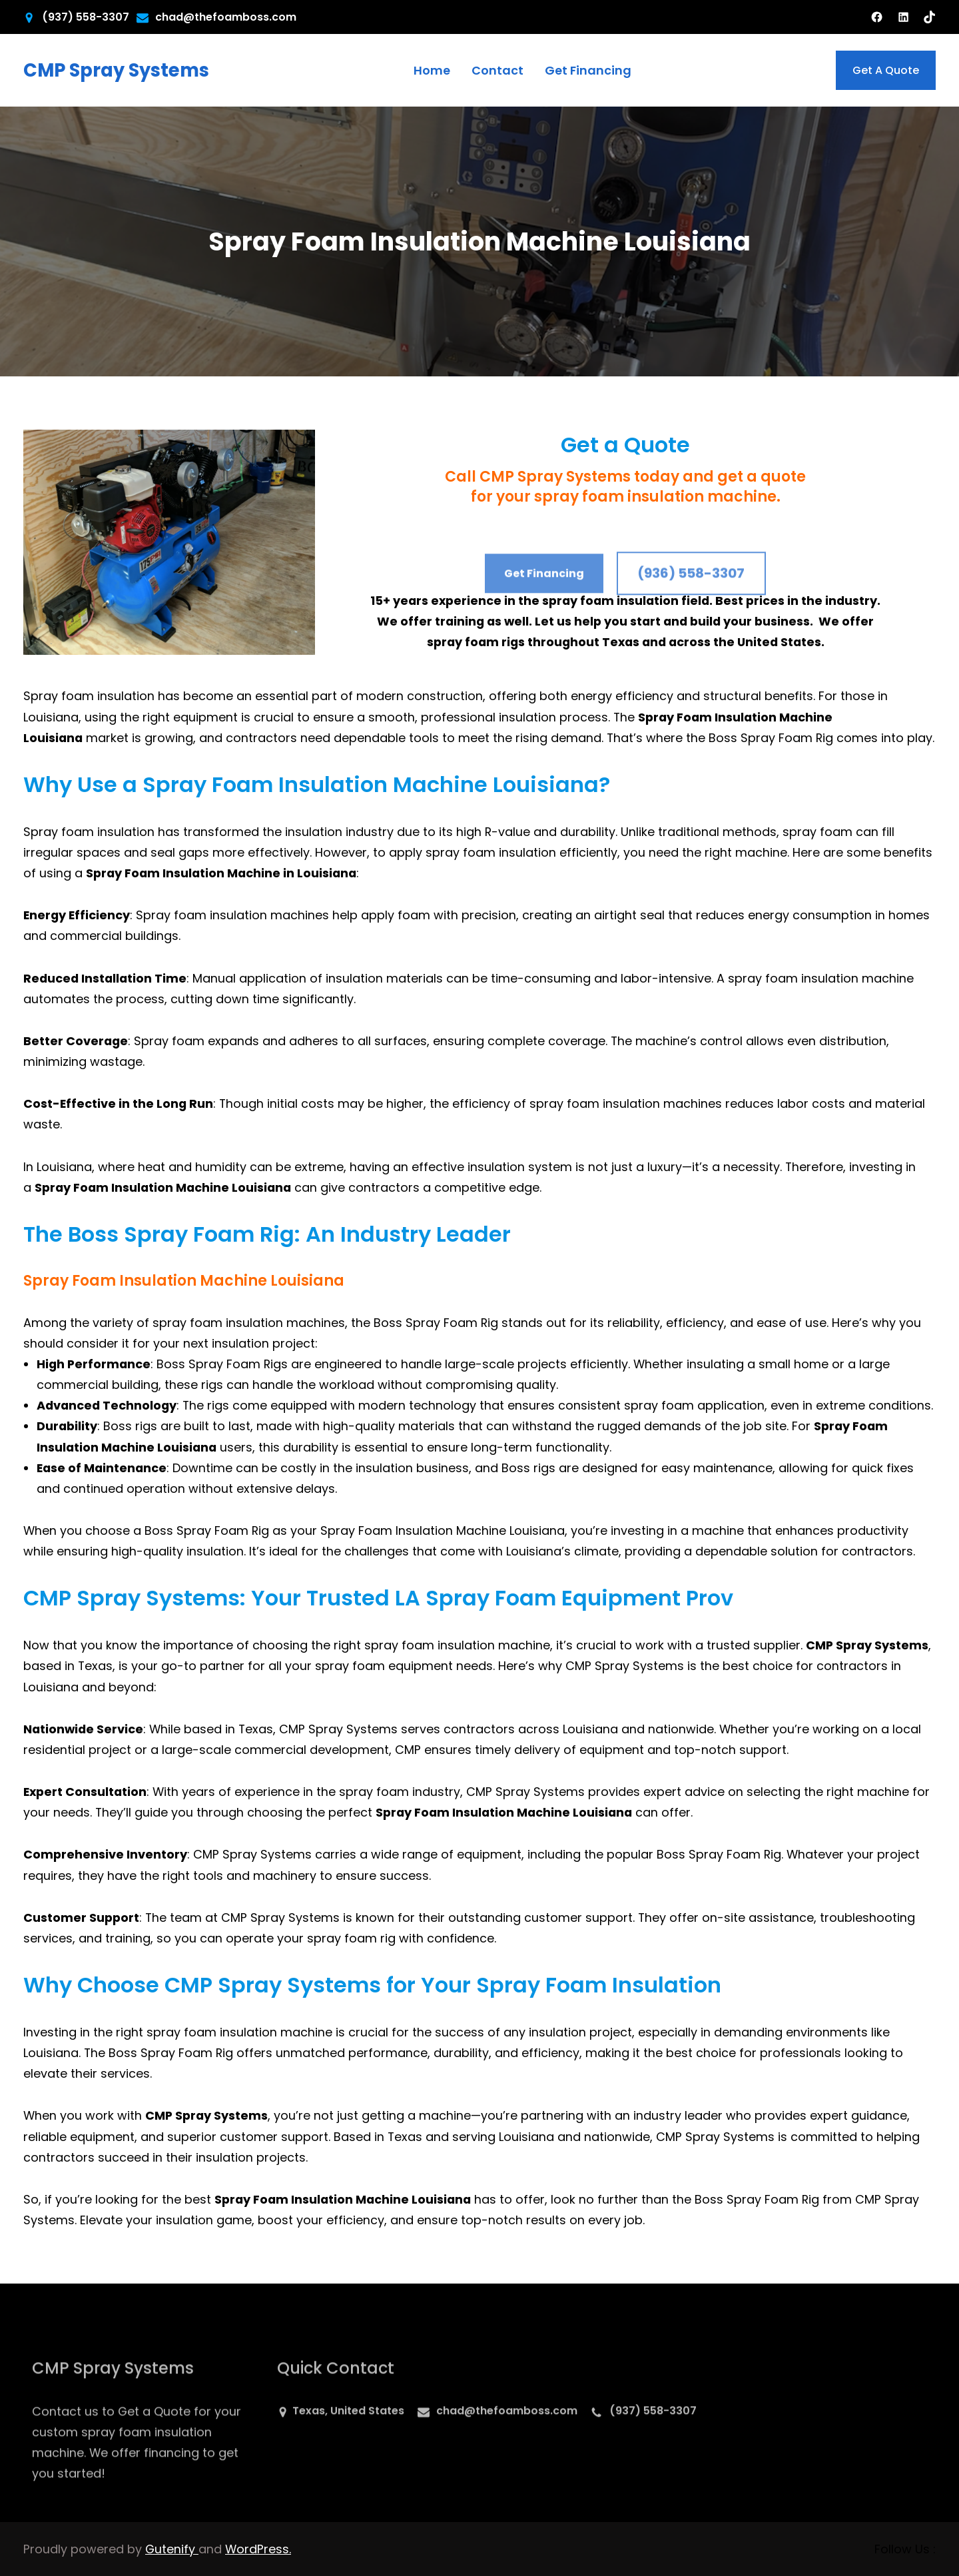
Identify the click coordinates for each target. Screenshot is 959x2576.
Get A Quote (885, 70)
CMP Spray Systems (116, 70)
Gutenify (171, 2549)
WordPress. (258, 2549)
